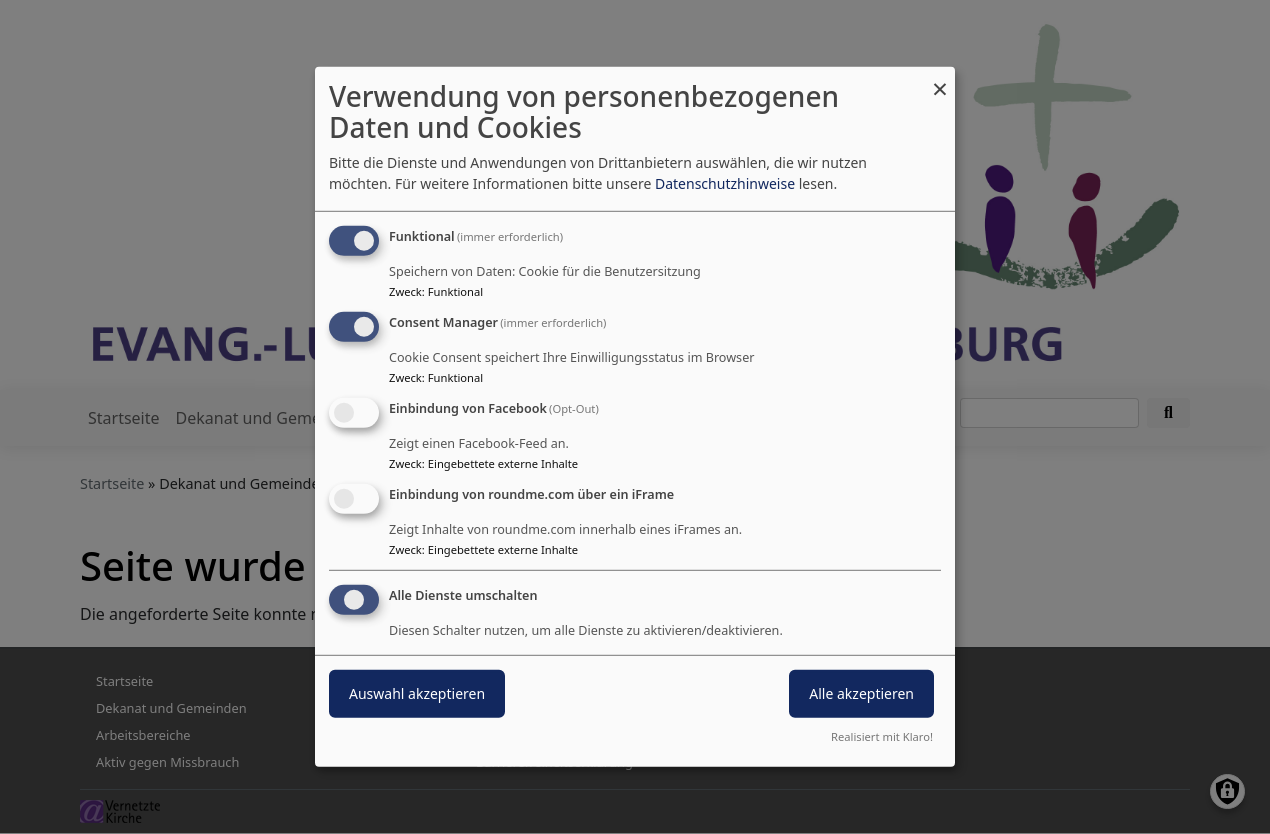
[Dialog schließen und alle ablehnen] (940, 79)
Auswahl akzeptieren (417, 692)
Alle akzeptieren (861, 692)
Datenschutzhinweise (725, 183)
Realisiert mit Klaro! (882, 736)
